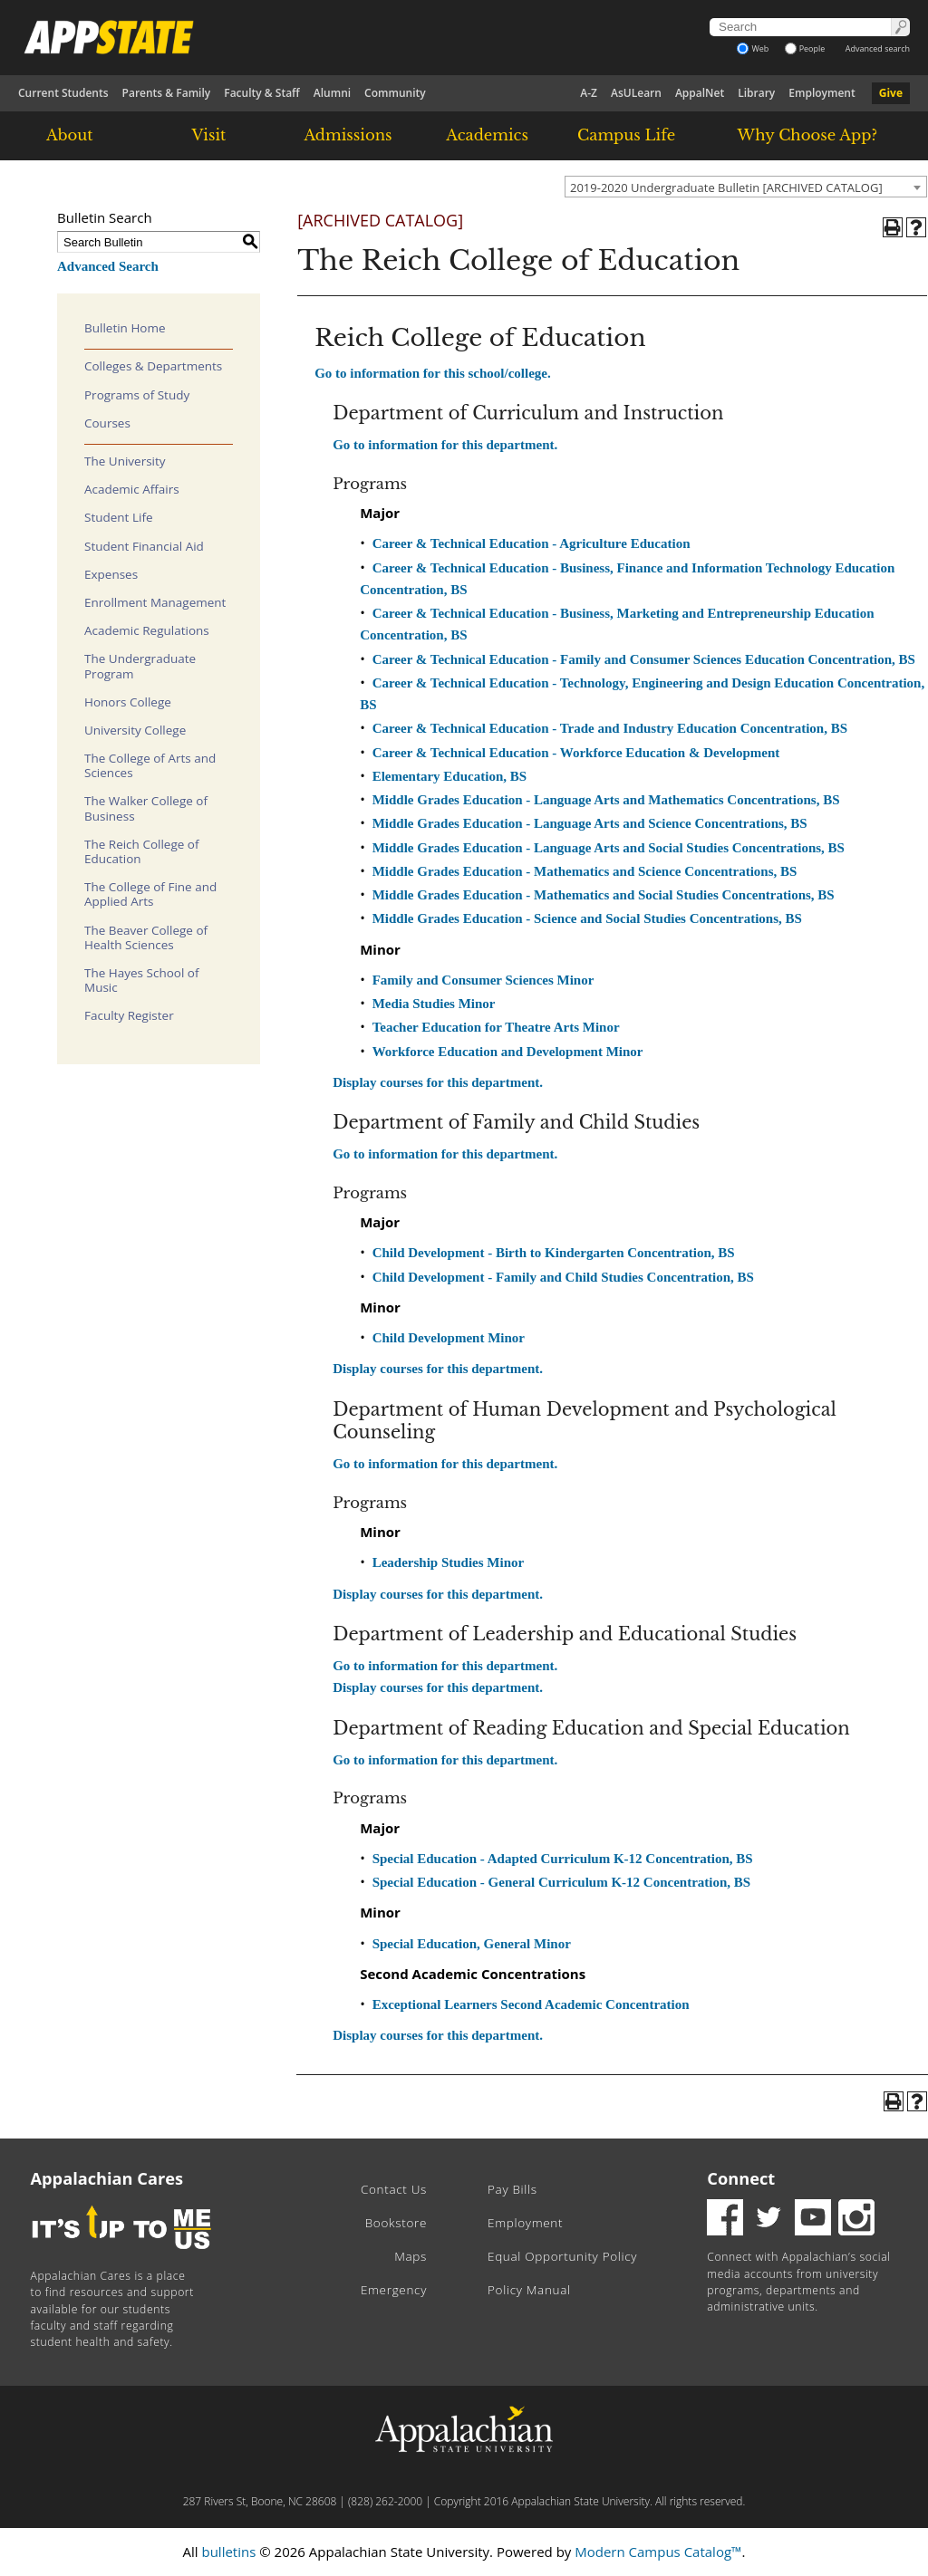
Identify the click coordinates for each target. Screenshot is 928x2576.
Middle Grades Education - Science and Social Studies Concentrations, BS (587, 918)
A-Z (588, 93)
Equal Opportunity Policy (562, 2256)
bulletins (228, 2551)
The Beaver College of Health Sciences (146, 937)
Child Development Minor (448, 1338)
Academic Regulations (146, 630)
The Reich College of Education (141, 851)
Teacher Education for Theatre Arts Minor (496, 1027)
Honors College (127, 702)
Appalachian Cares (107, 2178)
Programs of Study (136, 395)
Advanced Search (108, 266)
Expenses (111, 574)
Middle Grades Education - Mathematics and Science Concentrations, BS (585, 871)
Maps (410, 2256)
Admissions (348, 135)
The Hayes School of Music (141, 980)
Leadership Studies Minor (448, 1562)
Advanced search (878, 48)
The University (125, 461)
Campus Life (626, 135)
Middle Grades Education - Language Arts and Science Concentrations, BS (589, 823)
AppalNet (699, 93)
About (69, 135)
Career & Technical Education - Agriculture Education (531, 543)
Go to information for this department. (445, 444)
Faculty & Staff (262, 93)
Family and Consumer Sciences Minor (483, 980)
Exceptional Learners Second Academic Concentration (531, 2004)
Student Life (118, 517)
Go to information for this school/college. (432, 373)
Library (756, 93)
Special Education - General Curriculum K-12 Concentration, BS (561, 1882)
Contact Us (394, 2189)
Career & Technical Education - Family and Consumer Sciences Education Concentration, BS (643, 659)
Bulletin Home (125, 328)
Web (752, 48)
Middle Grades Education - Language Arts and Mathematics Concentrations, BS (606, 800)
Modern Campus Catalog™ (658, 2551)
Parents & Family (166, 93)
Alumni (332, 93)
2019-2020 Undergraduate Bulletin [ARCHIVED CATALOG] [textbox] (726, 187)
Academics (487, 135)
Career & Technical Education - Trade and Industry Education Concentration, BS (609, 728)
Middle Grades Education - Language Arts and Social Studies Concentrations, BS (608, 848)
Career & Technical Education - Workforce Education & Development (576, 752)
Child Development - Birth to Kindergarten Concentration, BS (553, 1252)
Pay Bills (512, 2189)
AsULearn (636, 93)
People (805, 48)
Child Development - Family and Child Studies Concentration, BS (563, 1277)
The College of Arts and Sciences (150, 765)
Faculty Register (129, 1015)
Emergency (394, 2290)
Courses (107, 423)
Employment (821, 93)
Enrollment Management (155, 602)
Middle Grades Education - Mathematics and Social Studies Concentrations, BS (603, 895)
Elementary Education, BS (449, 776)
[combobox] (746, 186)
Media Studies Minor (434, 1003)
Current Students (63, 93)
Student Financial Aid (144, 546)
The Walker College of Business (146, 808)
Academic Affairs (131, 489)
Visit (209, 135)
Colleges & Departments (153, 366)
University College (135, 730)
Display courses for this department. (438, 1082)
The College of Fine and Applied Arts (150, 894)
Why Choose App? (807, 135)
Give (891, 93)
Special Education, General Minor (471, 1944)
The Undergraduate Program (140, 665)
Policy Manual (529, 2290)
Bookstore (396, 2223)
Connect (741, 2178)
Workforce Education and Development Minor (507, 1051)
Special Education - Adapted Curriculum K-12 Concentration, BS (562, 1858)
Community (395, 93)
